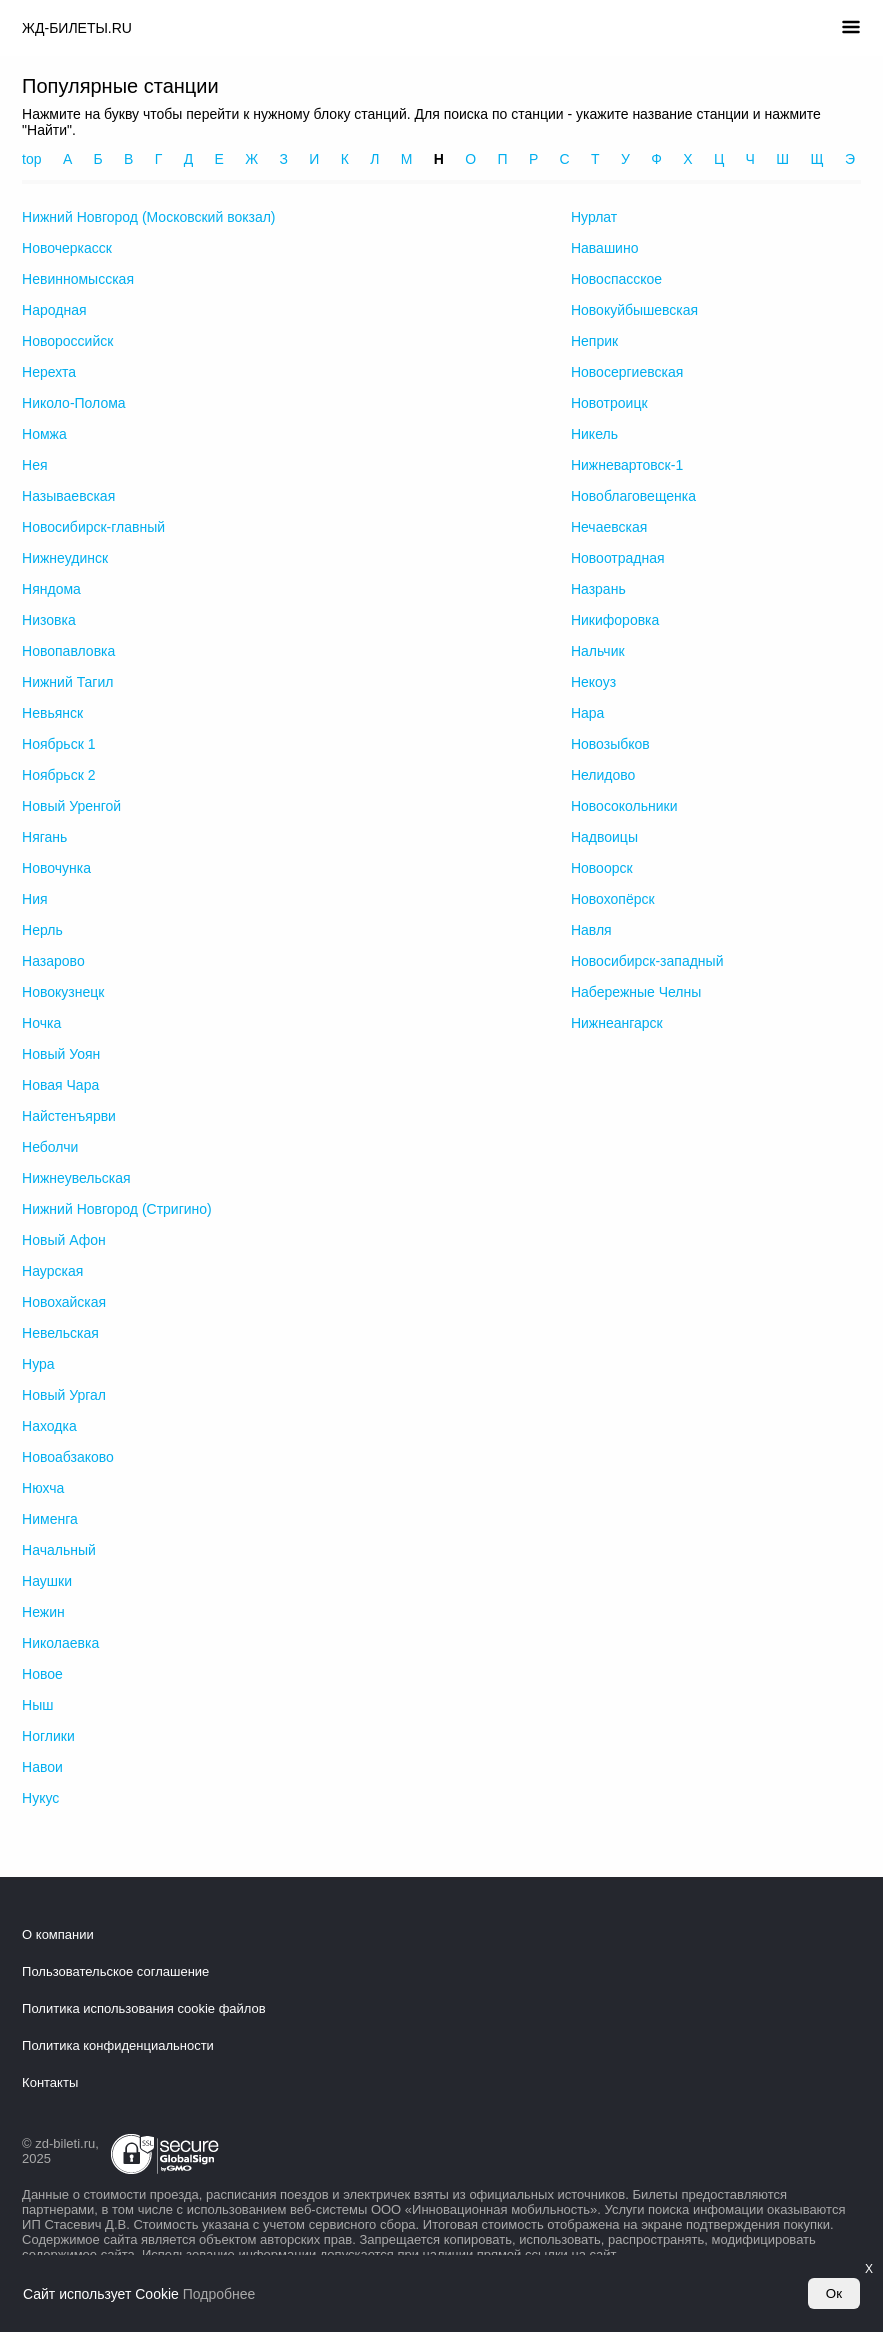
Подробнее (219, 2294)
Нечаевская (609, 527)
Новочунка (56, 868)
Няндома (51, 589)
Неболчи (50, 1147)
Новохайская (64, 1302)
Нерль (42, 930)
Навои (42, 1767)
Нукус (40, 1798)
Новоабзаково (68, 1457)
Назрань (598, 589)
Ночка (41, 1023)
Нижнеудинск (65, 558)
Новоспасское (616, 279)
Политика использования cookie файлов (144, 2008)
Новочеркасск (67, 248)
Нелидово (603, 775)
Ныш (37, 1705)
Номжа (44, 434)
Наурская (52, 1271)
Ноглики (48, 1736)
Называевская (68, 496)
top (31, 159)
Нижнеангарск (617, 1023)
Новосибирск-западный (647, 961)
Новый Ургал (64, 1395)
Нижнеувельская (76, 1178)
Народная (54, 310)
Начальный (59, 1550)
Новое (42, 1674)
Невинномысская (78, 279)
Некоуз (593, 682)
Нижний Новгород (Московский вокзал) (148, 217)
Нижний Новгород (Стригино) (117, 1209)
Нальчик (598, 651)
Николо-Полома (74, 403)
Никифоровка (615, 620)
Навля (591, 930)
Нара (587, 713)
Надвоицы (604, 837)
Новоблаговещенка (633, 496)
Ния (35, 899)
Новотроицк (609, 403)
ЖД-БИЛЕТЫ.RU (77, 28)
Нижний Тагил (67, 682)
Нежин (43, 1612)
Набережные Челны (636, 992)
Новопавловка (68, 651)
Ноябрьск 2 (58, 775)
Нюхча (43, 1488)
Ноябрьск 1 (58, 744)
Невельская (60, 1333)
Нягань (44, 837)
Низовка (49, 620)
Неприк (594, 341)
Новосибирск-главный (93, 527)
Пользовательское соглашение (115, 1971)
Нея (34, 465)
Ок (834, 2293)
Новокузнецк (63, 992)
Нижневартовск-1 (627, 465)
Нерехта (49, 372)
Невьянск (52, 713)
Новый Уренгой (71, 806)
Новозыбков (610, 744)
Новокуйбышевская (634, 310)
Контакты (50, 2082)
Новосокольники (624, 806)
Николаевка (60, 1643)
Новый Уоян (61, 1054)
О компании (58, 1934)
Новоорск (602, 868)
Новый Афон (64, 1240)
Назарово (53, 961)
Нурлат (594, 217)
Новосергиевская (627, 372)
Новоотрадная (618, 558)
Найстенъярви (69, 1116)
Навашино (605, 248)
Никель (594, 434)
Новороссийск (67, 341)
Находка (49, 1426)
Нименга (50, 1519)
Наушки (47, 1581)
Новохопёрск (613, 899)
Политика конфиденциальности (118, 2045)
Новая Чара (60, 1085)
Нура (38, 1364)
